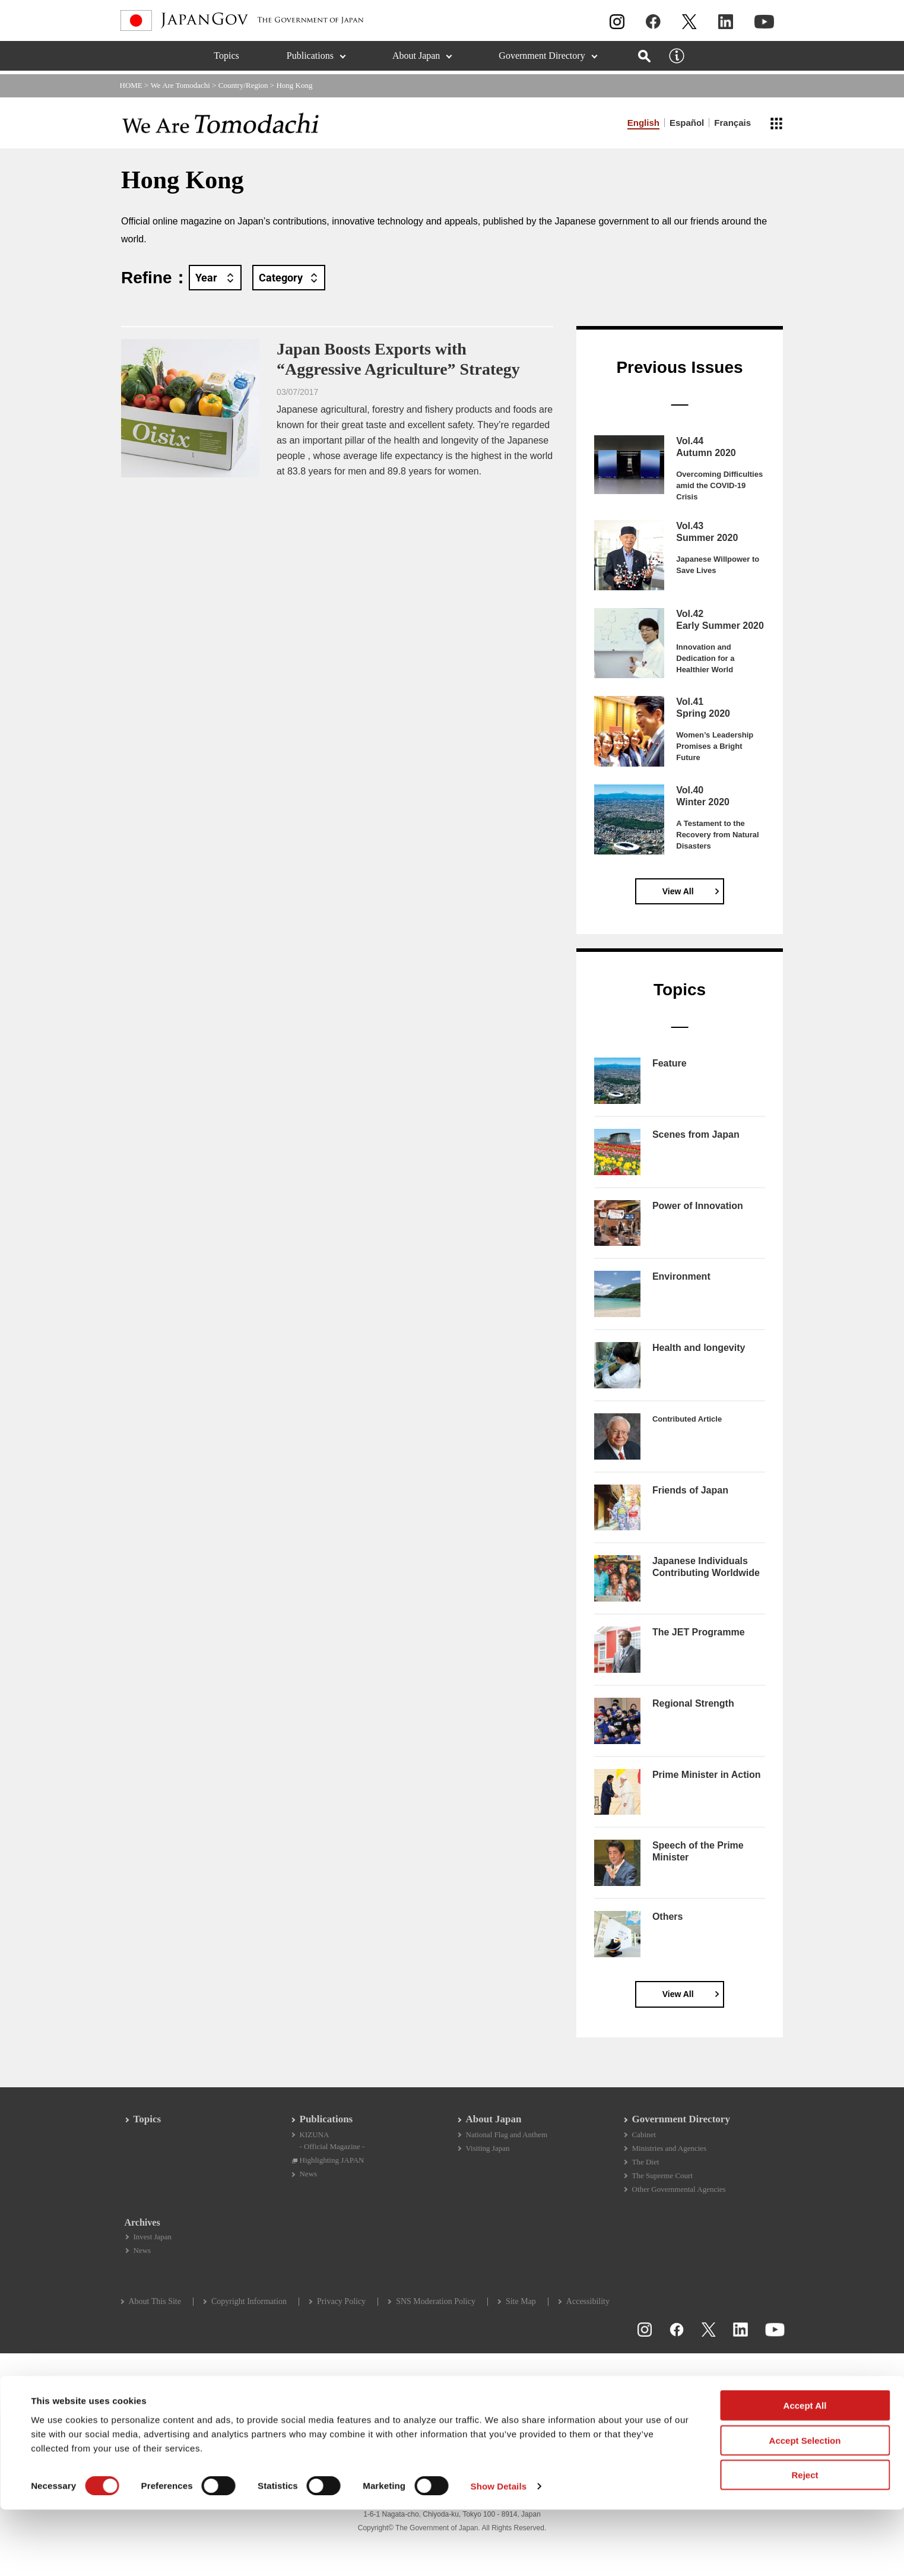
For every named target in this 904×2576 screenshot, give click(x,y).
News (309, 2177)
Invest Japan (153, 2240)
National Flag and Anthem (507, 2136)
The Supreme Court (662, 2179)
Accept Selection (805, 2507)
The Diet (645, 2164)
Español (687, 122)
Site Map (521, 2305)
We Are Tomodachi (180, 85)
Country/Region (243, 85)
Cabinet (644, 2136)
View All (678, 891)
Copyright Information (249, 2305)
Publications (310, 59)
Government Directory (542, 59)
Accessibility (588, 2305)
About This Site (155, 2305)
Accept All (805, 2472)
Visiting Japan (488, 2151)
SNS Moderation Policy (435, 2305)
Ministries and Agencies (669, 2151)
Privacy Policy (341, 2305)
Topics (226, 59)
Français (732, 122)
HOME (131, 85)
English (643, 122)
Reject (804, 2541)
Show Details (499, 2552)
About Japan (416, 59)
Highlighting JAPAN (332, 2163)
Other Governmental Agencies (679, 2192)
